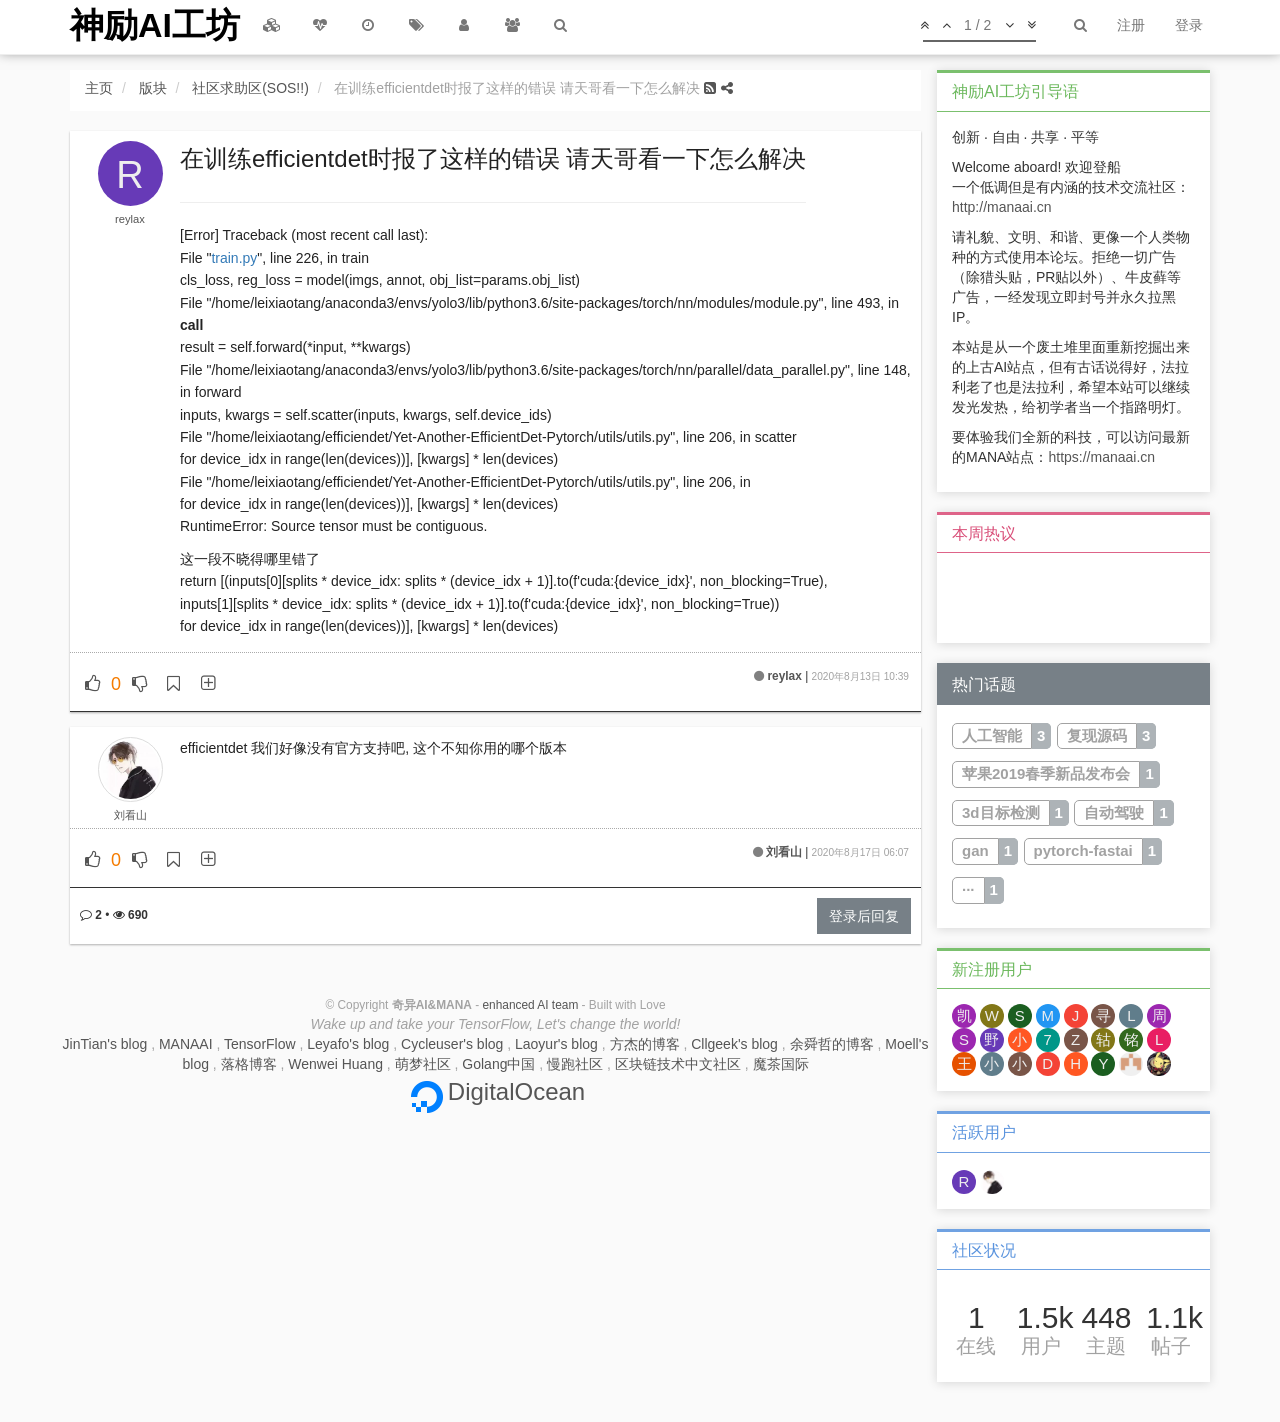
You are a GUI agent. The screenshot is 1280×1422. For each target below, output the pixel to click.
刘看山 (130, 815)
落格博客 (249, 1064)
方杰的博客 (645, 1044)
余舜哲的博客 (832, 1044)
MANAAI (186, 1044)
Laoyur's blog (556, 1044)
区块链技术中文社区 (678, 1064)
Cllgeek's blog (734, 1044)
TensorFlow (260, 1044)
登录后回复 (864, 916)
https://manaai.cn (1101, 457)
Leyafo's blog (348, 1044)
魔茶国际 (781, 1064)
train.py (234, 258)
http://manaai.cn (1002, 207)
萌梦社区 (423, 1064)
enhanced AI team (530, 1005)
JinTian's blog (105, 1044)
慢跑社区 (575, 1064)
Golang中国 (498, 1064)
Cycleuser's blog (452, 1044)
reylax (130, 219)
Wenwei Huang (335, 1064)
